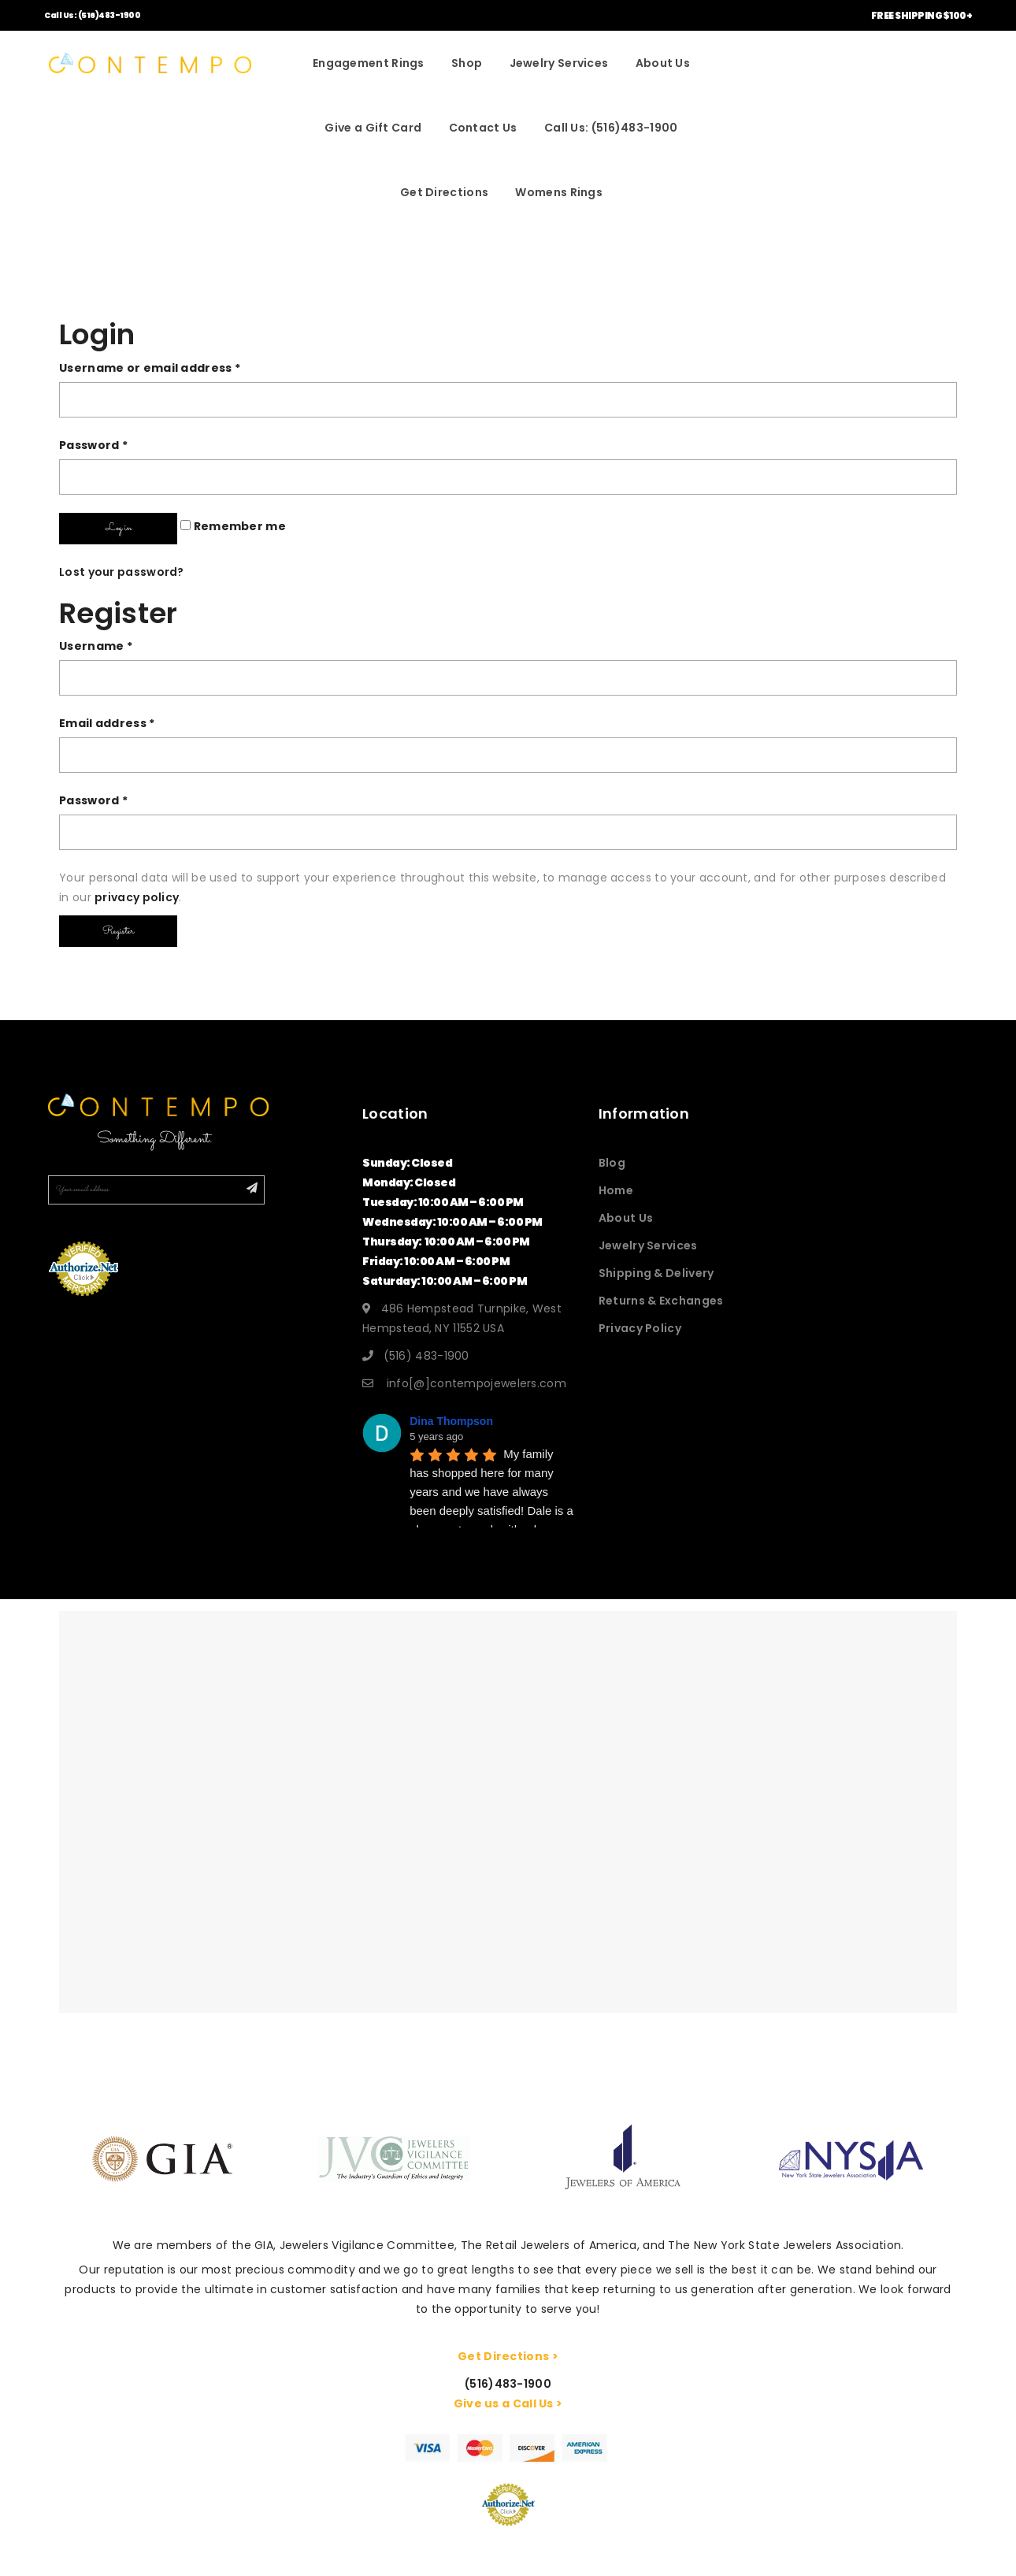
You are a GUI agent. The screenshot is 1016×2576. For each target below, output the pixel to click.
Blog (612, 1163)
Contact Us (483, 127)
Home (616, 1190)
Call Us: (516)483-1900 (92, 15)
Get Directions (444, 192)
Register (118, 931)
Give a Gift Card (372, 127)
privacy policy (137, 897)
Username (95, 646)
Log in (119, 528)
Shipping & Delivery (656, 1273)
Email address (107, 723)
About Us (663, 63)
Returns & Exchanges (661, 1300)
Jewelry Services (559, 63)
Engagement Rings (369, 63)
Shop (466, 63)
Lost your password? (121, 572)
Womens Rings (559, 192)
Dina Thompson (451, 1421)
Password (93, 445)
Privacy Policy (640, 1328)
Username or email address (149, 368)
